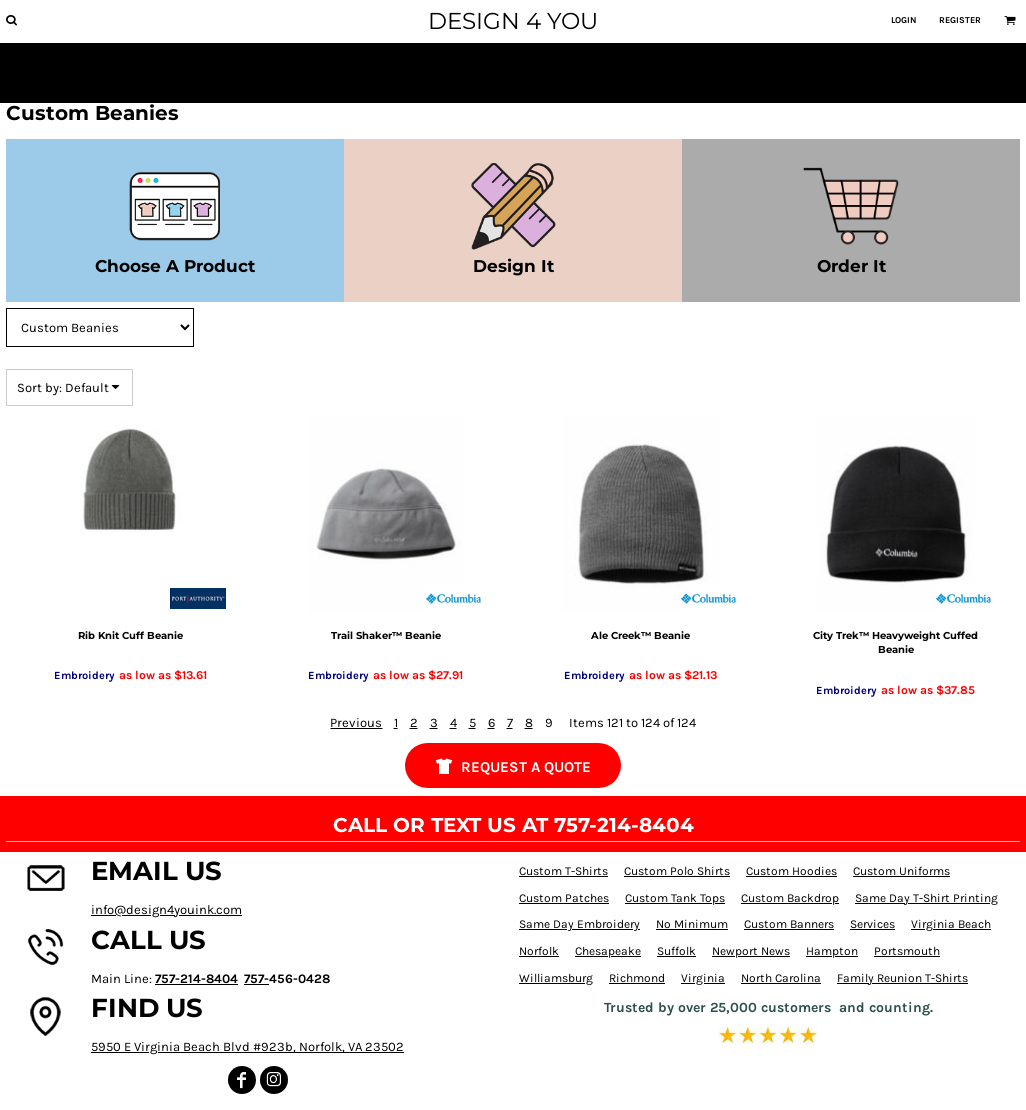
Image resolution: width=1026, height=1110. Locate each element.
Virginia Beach (951, 924)
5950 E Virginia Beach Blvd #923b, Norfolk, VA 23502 (247, 1046)
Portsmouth (907, 951)
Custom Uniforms (901, 871)
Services (872, 924)
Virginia (703, 978)
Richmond (637, 978)
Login (903, 20)
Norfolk (539, 951)
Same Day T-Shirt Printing (926, 898)
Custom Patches (564, 898)
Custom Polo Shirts (677, 871)
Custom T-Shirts (563, 871)
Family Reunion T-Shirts (902, 978)
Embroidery (84, 675)
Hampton (832, 951)
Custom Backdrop (790, 898)
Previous (356, 722)
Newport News (751, 951)
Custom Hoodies (791, 871)
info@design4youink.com (166, 909)
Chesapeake (608, 951)
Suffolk (676, 951)
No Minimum (692, 924)
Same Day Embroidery (579, 924)
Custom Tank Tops (675, 898)
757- (256, 978)
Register (960, 20)
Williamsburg (556, 978)
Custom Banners (789, 924)
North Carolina (781, 978)
